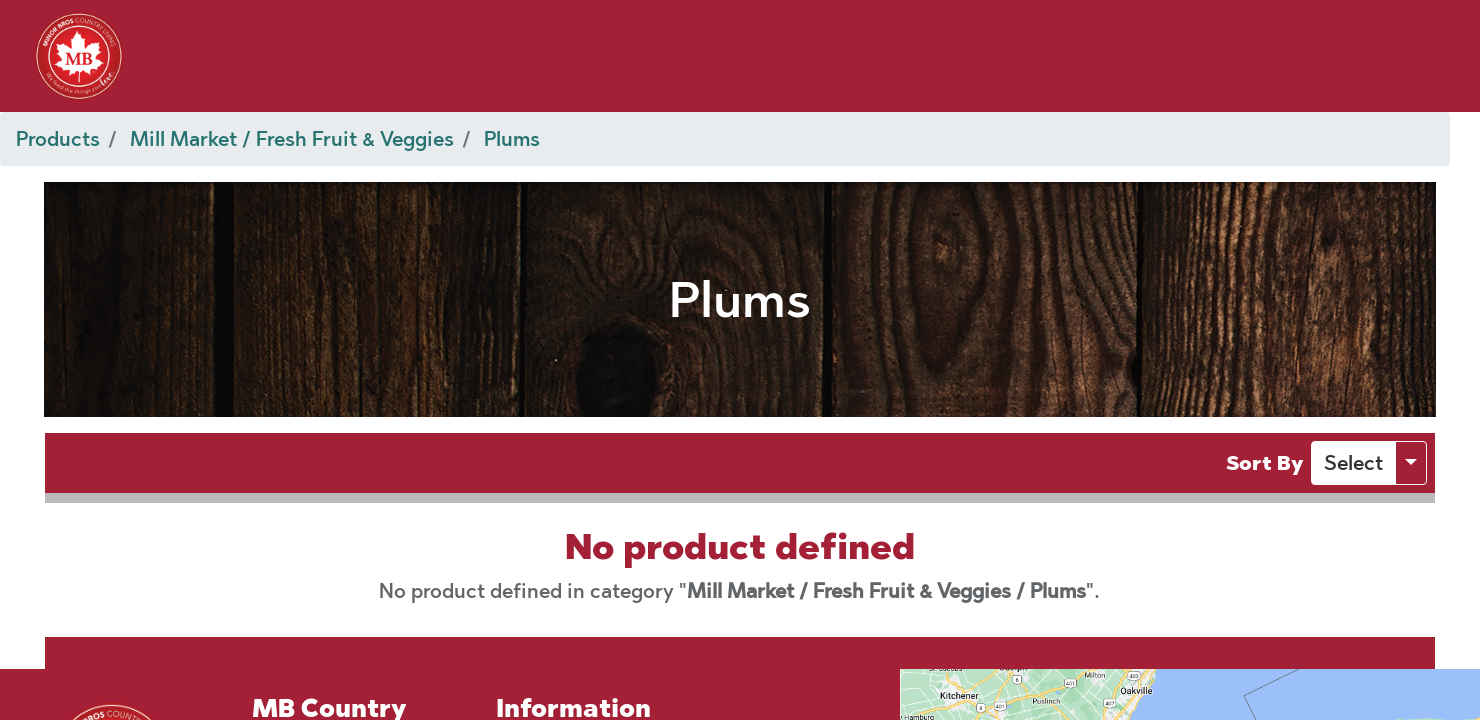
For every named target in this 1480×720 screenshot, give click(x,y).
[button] (1353, 463)
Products (58, 139)
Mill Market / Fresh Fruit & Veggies (292, 139)
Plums (512, 139)
